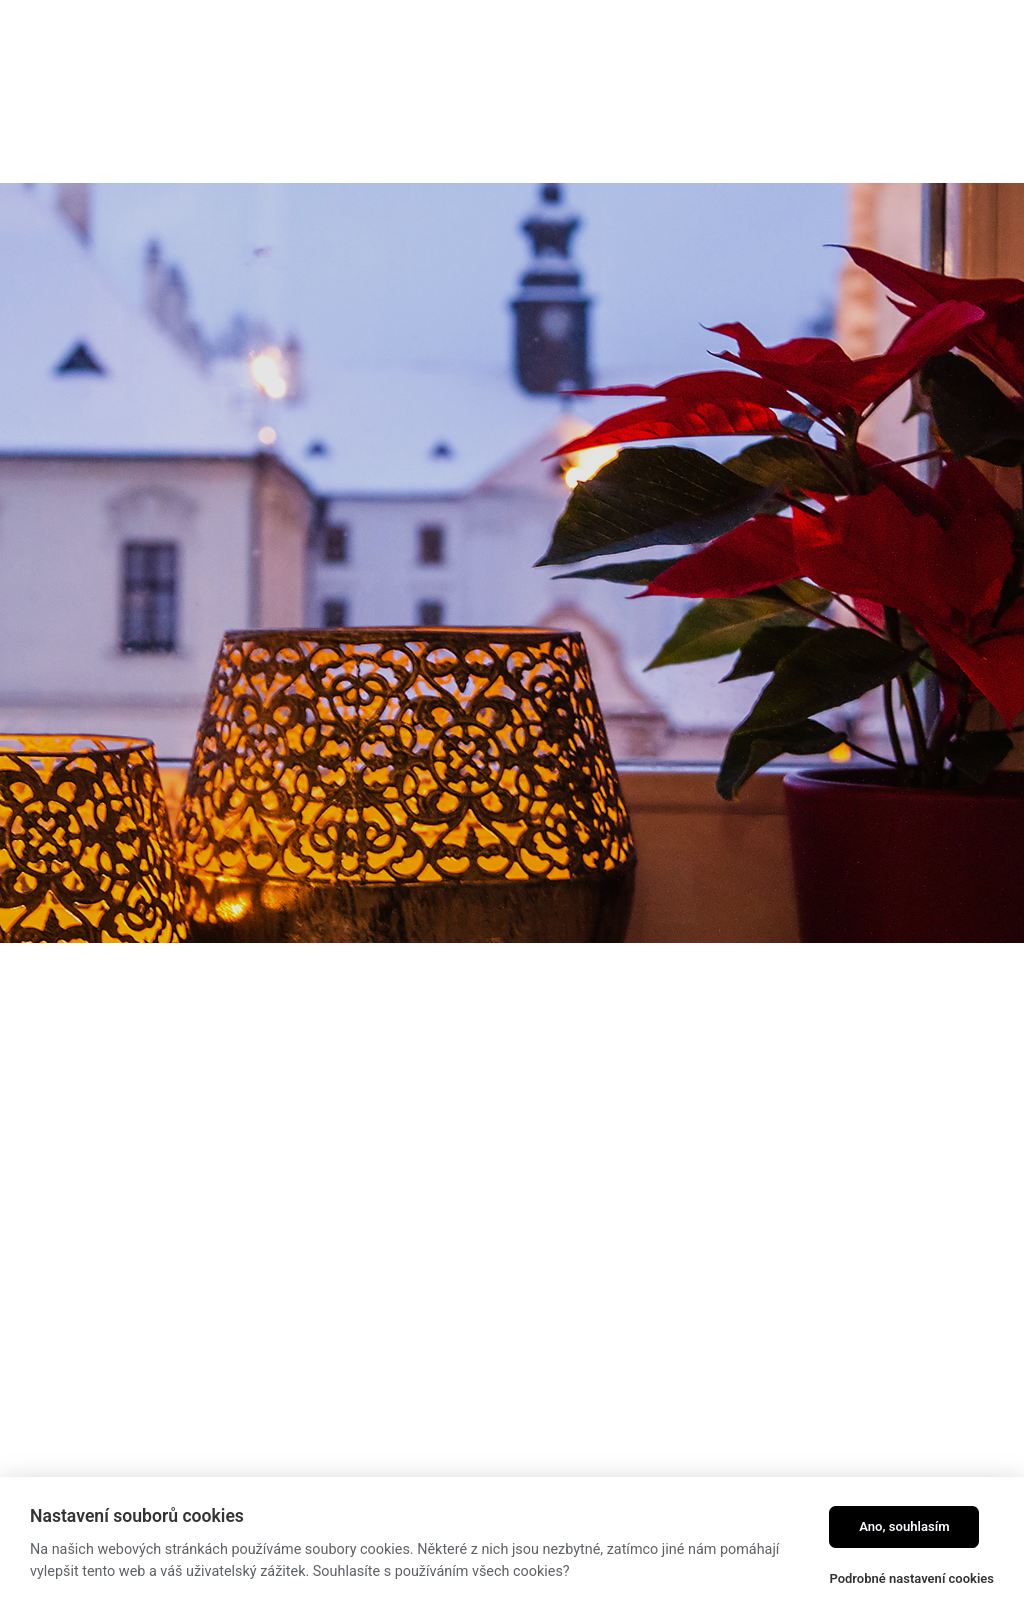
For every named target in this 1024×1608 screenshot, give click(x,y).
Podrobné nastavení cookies (911, 1578)
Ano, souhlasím (904, 1526)
